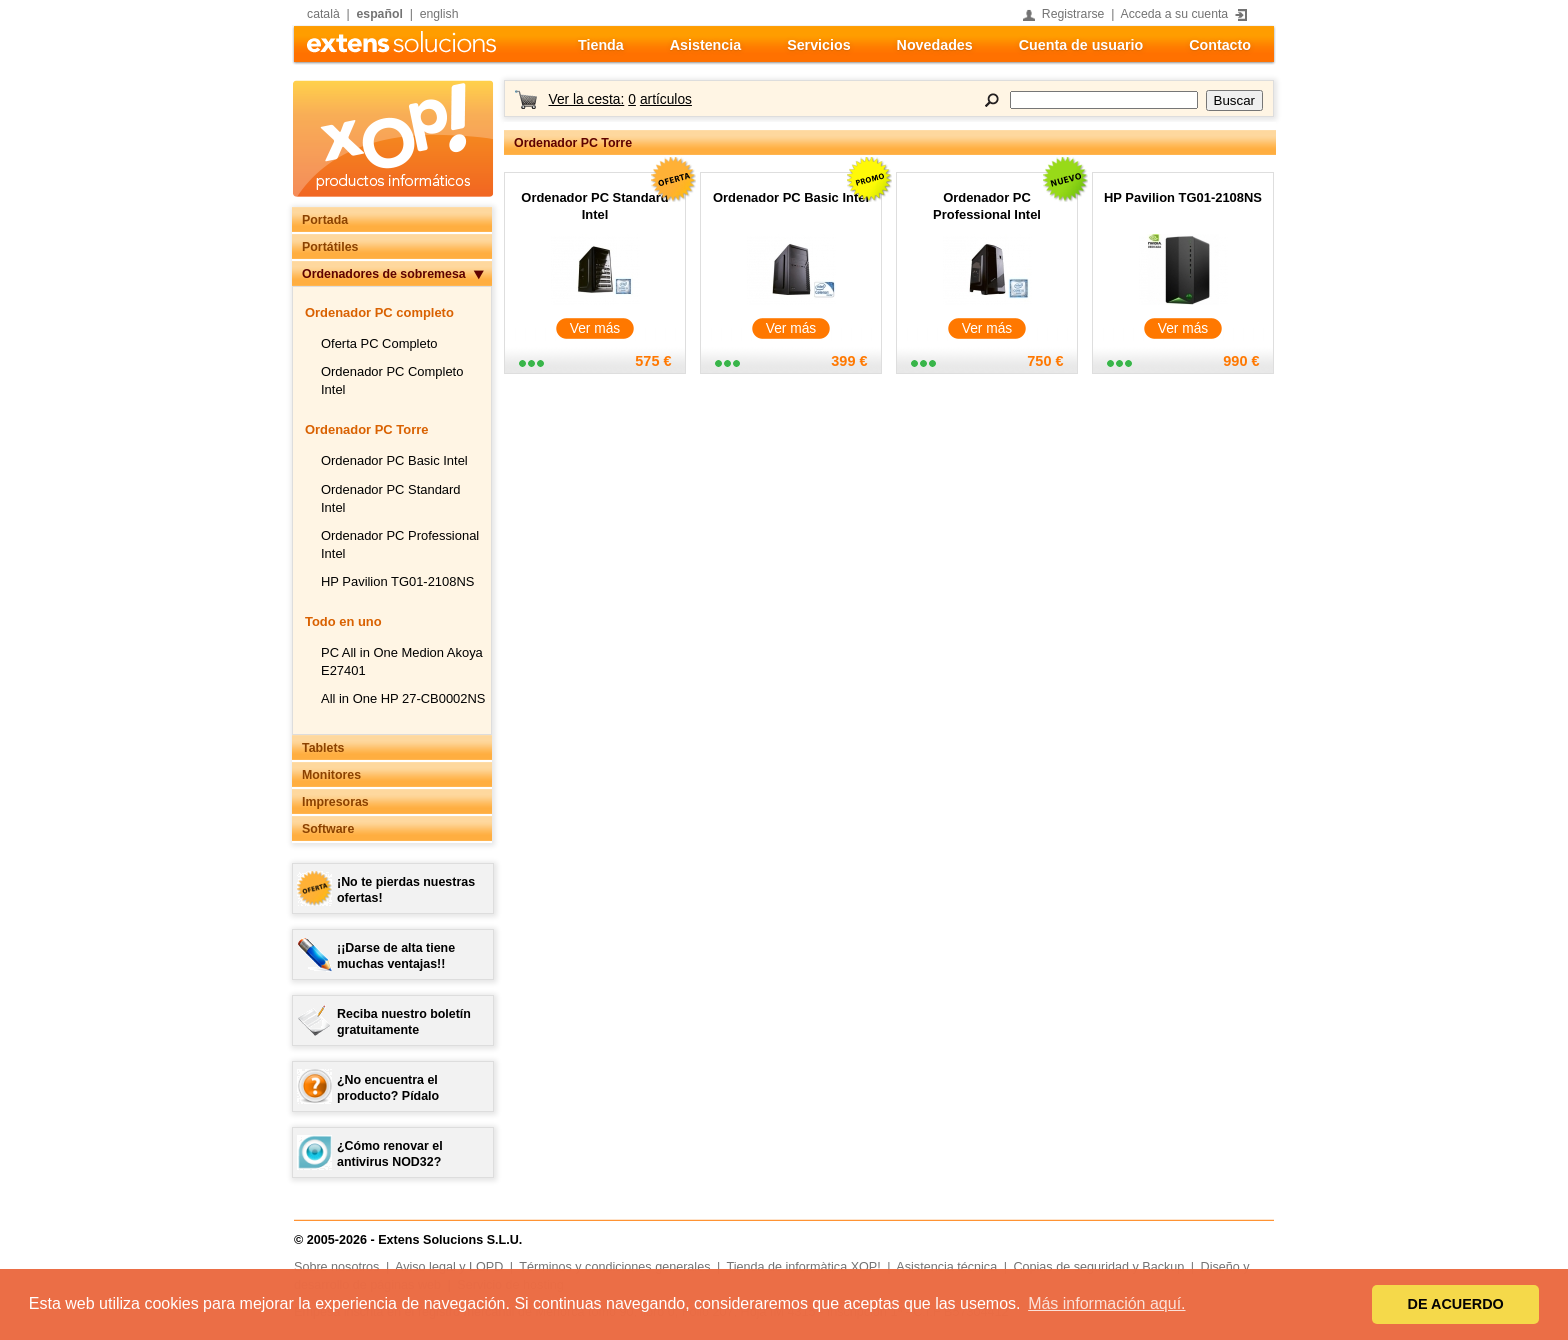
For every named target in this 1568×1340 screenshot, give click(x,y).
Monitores (331, 775)
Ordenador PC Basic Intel (394, 460)
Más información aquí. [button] (1106, 1303)
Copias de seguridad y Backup (1098, 1267)
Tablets (323, 748)
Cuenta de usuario (1081, 45)
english (439, 14)
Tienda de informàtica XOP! (804, 1267)
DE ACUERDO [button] (1456, 1304)
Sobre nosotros (336, 1267)
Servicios (818, 45)
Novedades (935, 45)
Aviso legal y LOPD (449, 1267)
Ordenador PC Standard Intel (594, 206)
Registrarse (1073, 14)
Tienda (601, 45)
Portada (325, 220)
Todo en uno (343, 621)
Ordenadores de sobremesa (384, 274)
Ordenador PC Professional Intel (987, 206)
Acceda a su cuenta (1175, 14)
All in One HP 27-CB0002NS (403, 698)
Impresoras (335, 802)
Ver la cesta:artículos (619, 99)
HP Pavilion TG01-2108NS (397, 581)
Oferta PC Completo (379, 343)
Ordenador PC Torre (366, 429)
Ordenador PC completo (379, 312)
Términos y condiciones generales (614, 1267)
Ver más (595, 328)
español (380, 14)
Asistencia (705, 45)
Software (328, 829)
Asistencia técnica (946, 1267)
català (323, 14)
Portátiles (330, 247)
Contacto (1220, 45)
